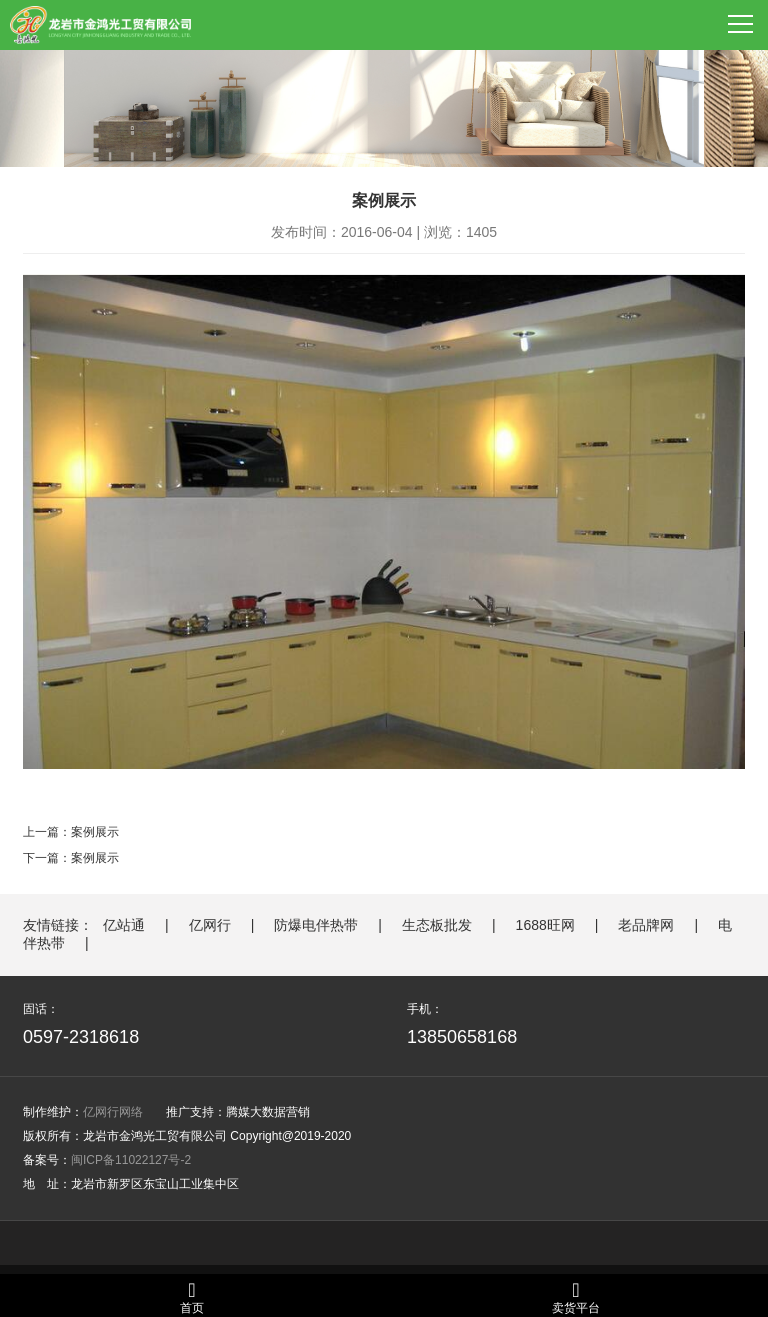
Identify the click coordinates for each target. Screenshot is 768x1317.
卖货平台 (576, 1297)
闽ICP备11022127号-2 (131, 1160)
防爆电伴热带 (316, 925)
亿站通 (124, 925)
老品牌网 (646, 925)
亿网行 (210, 925)
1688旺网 (545, 925)
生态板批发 (437, 925)
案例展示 (95, 832)
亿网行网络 (113, 1112)
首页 (192, 1297)
